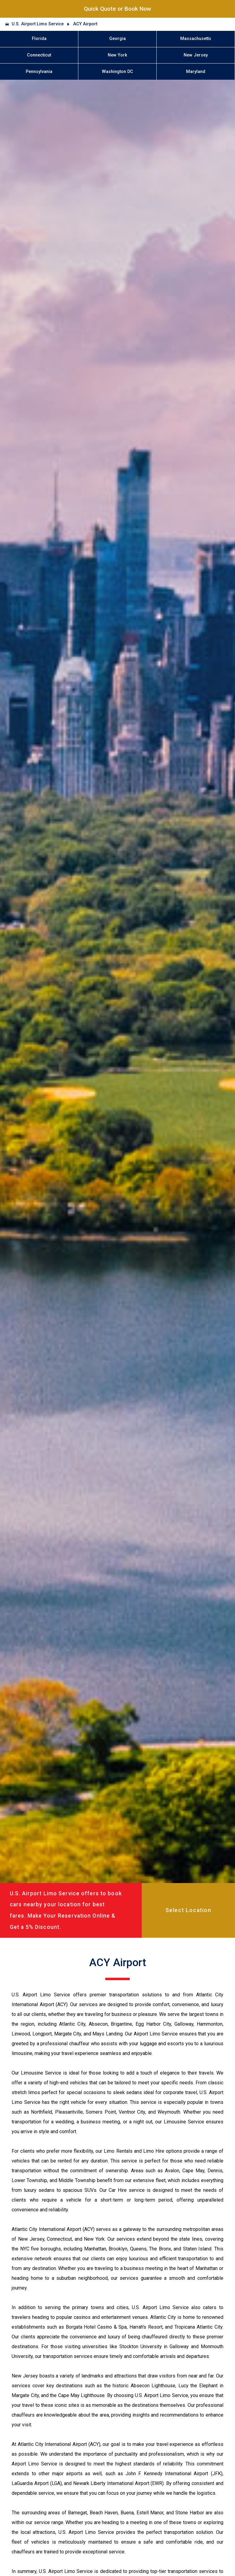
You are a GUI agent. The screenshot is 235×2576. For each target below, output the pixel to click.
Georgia (117, 38)
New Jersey (196, 55)
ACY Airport (85, 24)
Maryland (195, 71)
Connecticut (39, 55)
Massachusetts (195, 38)
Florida (39, 38)
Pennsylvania (39, 71)
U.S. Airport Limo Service (38, 24)
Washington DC (117, 71)
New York (117, 55)
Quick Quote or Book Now (117, 8)
